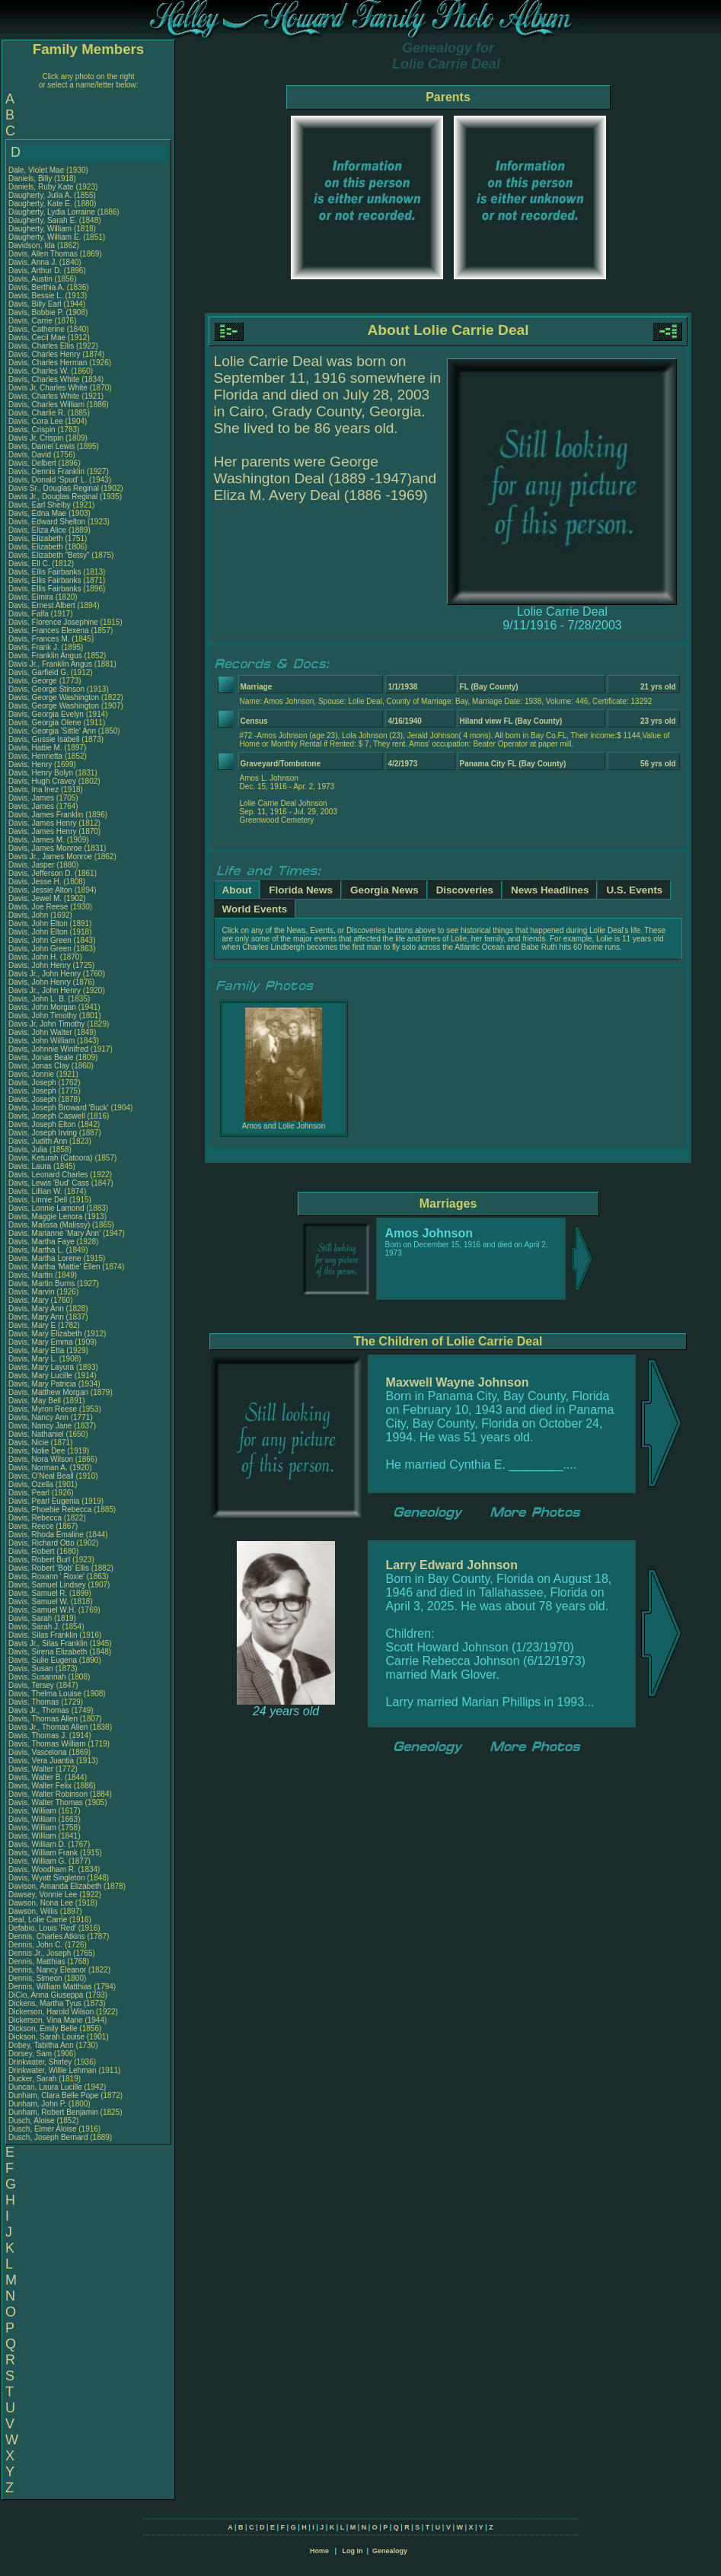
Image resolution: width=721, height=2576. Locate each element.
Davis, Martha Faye (41, 1241)
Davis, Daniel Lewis (41, 446)
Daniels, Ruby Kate (41, 187)
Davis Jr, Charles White (48, 388)
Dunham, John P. (37, 2104)
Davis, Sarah (31, 1618)
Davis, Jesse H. (34, 881)
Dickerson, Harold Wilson (51, 2012)
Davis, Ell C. (28, 563)
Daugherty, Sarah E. (42, 220)
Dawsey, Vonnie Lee (42, 1894)
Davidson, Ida (32, 245)
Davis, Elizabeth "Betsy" (49, 555)
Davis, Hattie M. (35, 748)
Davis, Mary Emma (40, 1342)
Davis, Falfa (29, 614)
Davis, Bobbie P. (36, 312)
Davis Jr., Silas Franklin (48, 1643)
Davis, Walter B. (35, 1777)
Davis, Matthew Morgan (48, 1392)
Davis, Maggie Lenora (45, 1216)
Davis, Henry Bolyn (40, 773)
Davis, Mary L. (32, 1359)
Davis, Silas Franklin (43, 1635)
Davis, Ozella (32, 1484)
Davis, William (33, 1811)
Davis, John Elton (38, 923)
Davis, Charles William (46, 404)
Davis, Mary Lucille (40, 1375)
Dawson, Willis (34, 1911)
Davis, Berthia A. (36, 287)
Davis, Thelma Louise (44, 1693)
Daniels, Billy (31, 178)
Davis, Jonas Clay (38, 1066)
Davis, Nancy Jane (40, 1426)
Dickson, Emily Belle (43, 2028)
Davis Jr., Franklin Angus (50, 664)
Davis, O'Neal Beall (41, 1476)
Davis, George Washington (53, 697)
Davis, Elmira (32, 597)
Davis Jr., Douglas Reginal (52, 496)
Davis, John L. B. (37, 999)
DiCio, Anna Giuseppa (45, 1995)
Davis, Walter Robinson (48, 1794)
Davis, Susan (32, 1668)
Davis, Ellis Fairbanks (44, 572)
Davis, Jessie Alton (40, 890)
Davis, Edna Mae (37, 513)
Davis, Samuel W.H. (42, 1610)
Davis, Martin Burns (41, 1283)
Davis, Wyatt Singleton (46, 1878)
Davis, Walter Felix (40, 1786)
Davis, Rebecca (36, 1518)
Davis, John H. (33, 957)
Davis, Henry (31, 764)
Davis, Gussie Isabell (43, 739)
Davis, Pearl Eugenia (43, 1501)
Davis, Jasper (32, 865)
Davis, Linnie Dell (37, 1200)
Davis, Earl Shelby (39, 505)
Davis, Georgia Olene (44, 722)
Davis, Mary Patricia (42, 1384)
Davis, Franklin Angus (45, 655)
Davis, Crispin (32, 429)
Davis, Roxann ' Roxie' (47, 1576)
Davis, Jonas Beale (41, 1057)
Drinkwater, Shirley (41, 2062)
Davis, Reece (32, 1526)
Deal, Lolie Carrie (37, 1919)
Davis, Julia (28, 1149)
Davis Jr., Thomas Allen (48, 1727)
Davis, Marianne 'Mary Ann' (55, 1233)
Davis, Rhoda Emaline (46, 1534)
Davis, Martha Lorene (44, 1258)
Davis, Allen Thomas (43, 254)
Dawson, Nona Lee (40, 1903)
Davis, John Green (40, 940)
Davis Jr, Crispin (36, 438)
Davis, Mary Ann (36, 1308)
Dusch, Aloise (32, 2120)
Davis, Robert (32, 1551)
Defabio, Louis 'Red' (43, 1928)
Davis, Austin (31, 279)
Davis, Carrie (31, 321)
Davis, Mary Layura (41, 1367)
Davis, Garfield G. (38, 672)
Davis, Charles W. (38, 371)
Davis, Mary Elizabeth (45, 1333)
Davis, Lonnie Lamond (46, 1208)
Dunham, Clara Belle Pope (53, 2095)
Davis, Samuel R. (37, 1593)
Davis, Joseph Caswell (46, 1116)
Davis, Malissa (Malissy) (49, 1225)
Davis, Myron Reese (42, 1409)
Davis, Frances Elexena (48, 630)
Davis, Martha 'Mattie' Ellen (54, 1267)
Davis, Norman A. (38, 1467)
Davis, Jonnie (32, 1074)
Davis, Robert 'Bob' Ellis (48, 1568)
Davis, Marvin (32, 1292)
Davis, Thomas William (47, 1744)
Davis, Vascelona (38, 1752)
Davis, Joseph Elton (41, 1124)
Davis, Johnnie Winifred (48, 1049)
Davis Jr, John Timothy (46, 1024)
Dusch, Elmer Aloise (42, 2129)
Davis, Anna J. (32, 262)
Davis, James (32, 798)
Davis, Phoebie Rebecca (50, 1509)
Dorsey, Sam (31, 2053)
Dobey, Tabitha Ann (42, 2045)
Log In (352, 2551)
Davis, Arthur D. (35, 270)
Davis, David (30, 455)
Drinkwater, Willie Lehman (52, 2070)
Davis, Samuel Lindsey (47, 1585)
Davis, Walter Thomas (45, 1802)
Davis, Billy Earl (34, 304)
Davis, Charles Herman (47, 362)
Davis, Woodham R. (42, 1869)
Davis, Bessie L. (35, 295)
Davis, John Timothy (42, 1015)
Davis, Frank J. (33, 647)
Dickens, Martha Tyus (44, 2003)
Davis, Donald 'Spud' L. (47, 480)
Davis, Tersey (32, 1685)
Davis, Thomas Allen (43, 1719)
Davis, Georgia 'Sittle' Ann (52, 731)
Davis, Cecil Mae (36, 337)
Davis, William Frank (43, 1852)
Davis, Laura (30, 1166)
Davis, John (29, 915)
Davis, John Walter (40, 1032)
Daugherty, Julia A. (40, 195)
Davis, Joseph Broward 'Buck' (58, 1107)
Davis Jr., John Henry (44, 974)
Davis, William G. (37, 1861)
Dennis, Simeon (36, 1978)
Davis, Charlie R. (36, 413)
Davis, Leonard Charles (48, 1174)
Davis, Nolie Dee (36, 1451)
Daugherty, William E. (44, 237)
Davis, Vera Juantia (41, 1760)
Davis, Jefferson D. (40, 873)
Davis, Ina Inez (33, 789)
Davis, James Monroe (45, 848)
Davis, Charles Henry (44, 354)
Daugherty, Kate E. (40, 203)
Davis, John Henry (39, 965)
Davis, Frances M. (39, 639)
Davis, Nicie (29, 1442)
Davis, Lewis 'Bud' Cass (48, 1183)
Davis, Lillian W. (35, 1191)
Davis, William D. (37, 1844)
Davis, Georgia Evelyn (46, 714)
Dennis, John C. (35, 1945)
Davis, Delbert (33, 463)
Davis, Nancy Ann (38, 1417)
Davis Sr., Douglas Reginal (53, 488)
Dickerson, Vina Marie (45, 2020)
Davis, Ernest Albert (41, 605)
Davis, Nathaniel (37, 1434)
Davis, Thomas (34, 1702)
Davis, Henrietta (36, 756)
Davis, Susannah (38, 1677)
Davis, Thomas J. (37, 1735)
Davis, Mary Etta (36, 1350)
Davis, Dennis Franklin (46, 471)
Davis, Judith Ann (37, 1141)
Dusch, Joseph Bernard (48, 2137)
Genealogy (389, 2551)
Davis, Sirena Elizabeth (47, 1652)
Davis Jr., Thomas (40, 1710)
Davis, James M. (36, 840)
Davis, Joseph (33, 1082)
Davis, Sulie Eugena (42, 1660)
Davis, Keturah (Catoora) (51, 1158)
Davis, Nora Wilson (40, 1459)
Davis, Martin (31, 1275)
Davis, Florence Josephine (53, 622)
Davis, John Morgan (42, 1007)
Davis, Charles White (43, 379)
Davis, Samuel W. (38, 1601)
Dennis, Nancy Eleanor (47, 1970)
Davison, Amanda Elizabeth (54, 1886)
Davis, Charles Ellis (41, 346)
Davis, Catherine (37, 329)
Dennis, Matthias (37, 1961)
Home (319, 2551)
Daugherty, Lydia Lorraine (51, 212)
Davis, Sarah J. (34, 1626)
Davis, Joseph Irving (42, 1133)
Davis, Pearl (30, 1493)
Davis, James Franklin (45, 814)
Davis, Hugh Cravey (42, 781)
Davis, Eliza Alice (37, 530)
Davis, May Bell (35, 1400)
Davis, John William (41, 1040)
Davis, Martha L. (36, 1250)
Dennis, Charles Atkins (46, 1936)
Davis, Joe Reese (38, 907)
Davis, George (33, 681)
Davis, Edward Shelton (46, 521)
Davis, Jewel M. (35, 898)
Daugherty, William (41, 228)
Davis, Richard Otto (41, 1543)
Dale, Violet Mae (36, 170)
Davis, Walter (32, 1769)
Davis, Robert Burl (39, 1559)
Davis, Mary (29, 1300)
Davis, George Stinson (46, 689)
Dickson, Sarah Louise (46, 2037)
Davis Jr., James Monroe (50, 856)
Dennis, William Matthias (49, 1986)
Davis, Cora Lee (35, 421)
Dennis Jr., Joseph (40, 1953)
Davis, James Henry (42, 823)
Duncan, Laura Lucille (45, 2087)
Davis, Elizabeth (36, 538)
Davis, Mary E (32, 1325)
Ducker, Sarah (33, 2078)
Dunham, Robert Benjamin (53, 2112)
